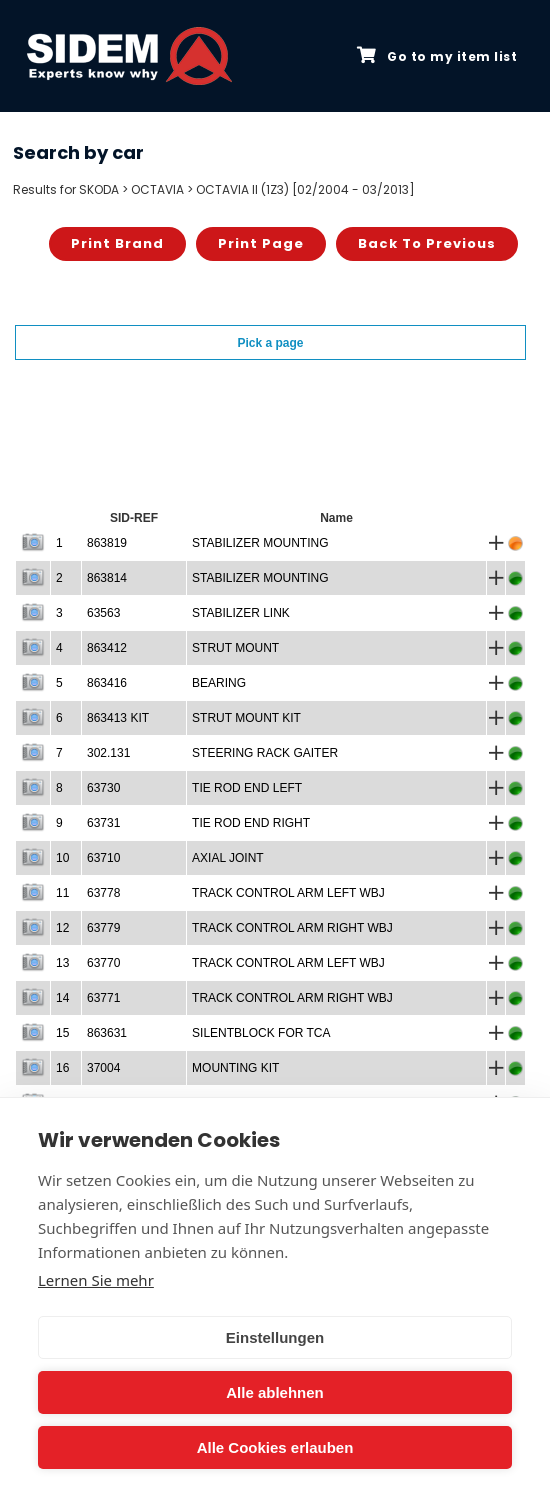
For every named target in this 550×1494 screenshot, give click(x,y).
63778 (103, 893)
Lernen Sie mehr (96, 1280)
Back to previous (427, 243)
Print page (261, 243)
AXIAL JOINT (228, 858)
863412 (107, 648)
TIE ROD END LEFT (247, 788)
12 (62, 928)
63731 (103, 823)
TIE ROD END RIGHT (251, 823)
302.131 (108, 753)
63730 (103, 788)
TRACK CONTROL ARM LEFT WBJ (288, 893)
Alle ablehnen (275, 1392)
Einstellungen (275, 1337)
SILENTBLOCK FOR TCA (261, 1033)
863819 (107, 543)
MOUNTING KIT (235, 1068)
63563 (103, 613)
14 (62, 998)
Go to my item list (437, 56)
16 (62, 1068)
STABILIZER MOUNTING (260, 543)
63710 (103, 858)
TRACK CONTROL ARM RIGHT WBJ (292, 928)
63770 (103, 963)
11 (62, 893)
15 (62, 1033)
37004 (103, 1068)
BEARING (219, 683)
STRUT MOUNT (235, 648)
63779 (103, 928)
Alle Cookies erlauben (275, 1447)
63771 (103, 998)
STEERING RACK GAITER (265, 753)
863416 (107, 683)
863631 (107, 1033)
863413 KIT (118, 718)
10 (62, 858)
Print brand (117, 243)
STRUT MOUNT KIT (246, 718)
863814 (107, 578)
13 (62, 963)
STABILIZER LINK (241, 613)
